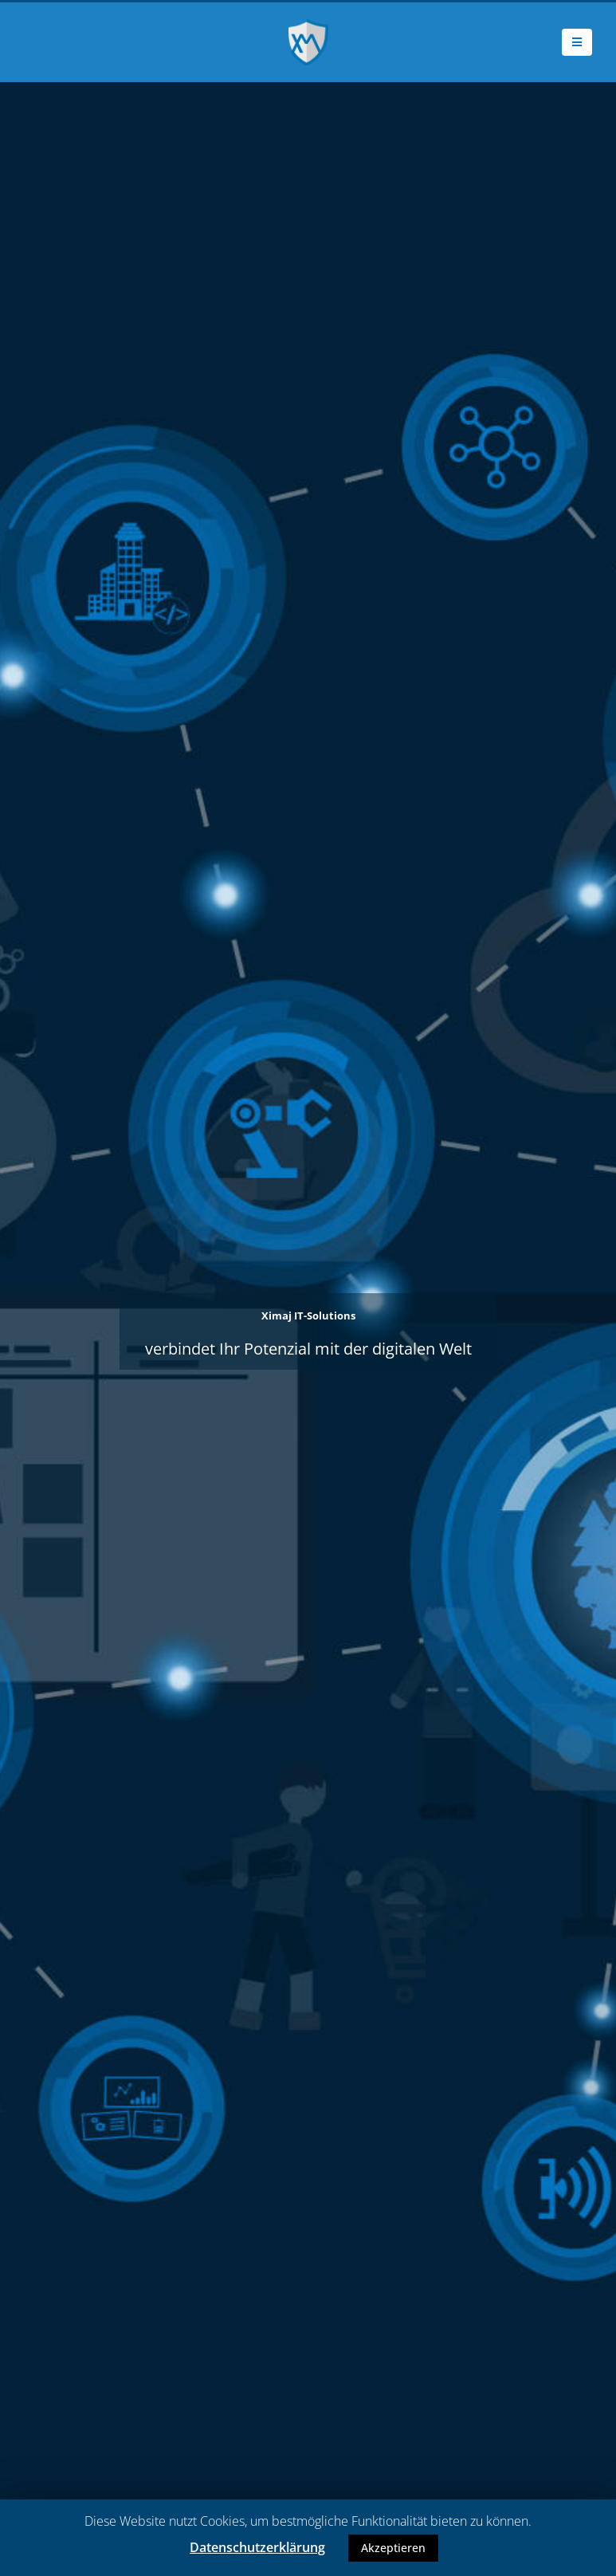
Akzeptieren (393, 2547)
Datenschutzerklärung (257, 2547)
